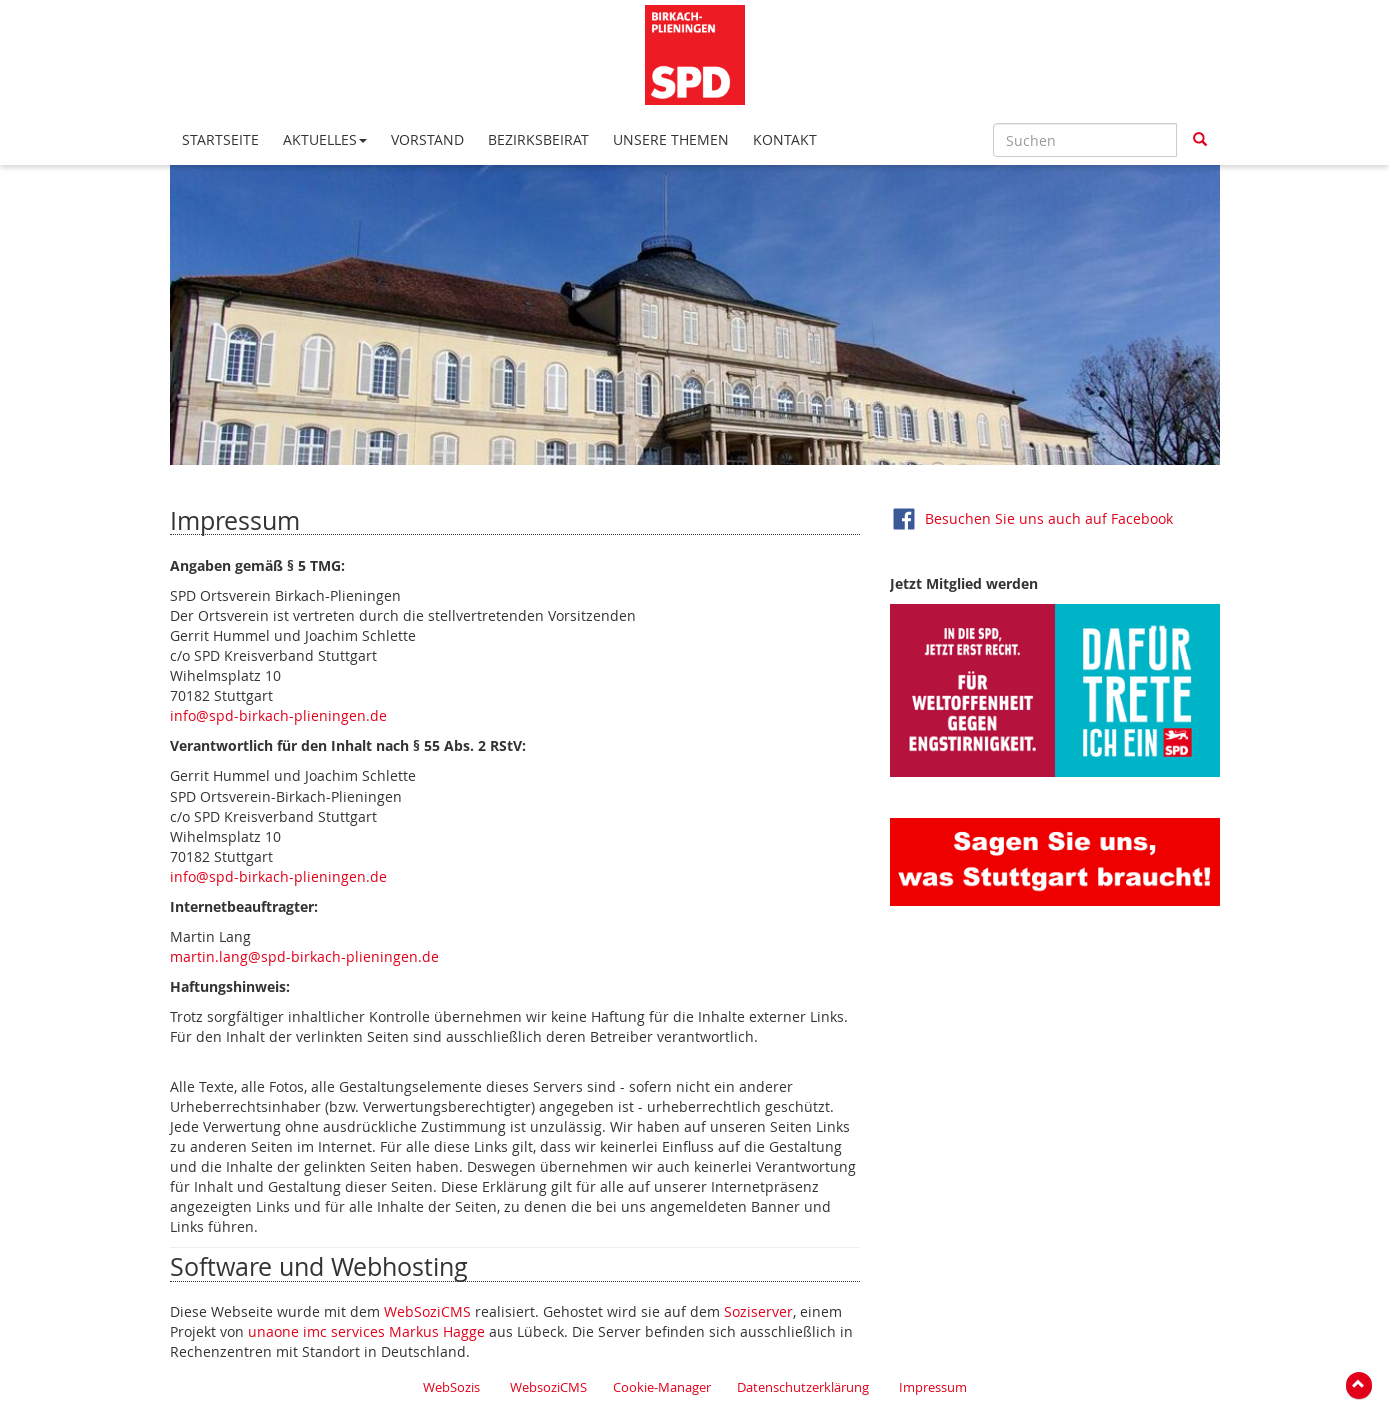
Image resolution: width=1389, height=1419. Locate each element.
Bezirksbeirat (538, 139)
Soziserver (758, 1311)
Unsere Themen (671, 139)
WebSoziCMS (427, 1311)
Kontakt (785, 139)
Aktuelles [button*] (325, 139)
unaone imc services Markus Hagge (366, 1331)
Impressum (933, 1387)
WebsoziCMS (548, 1387)
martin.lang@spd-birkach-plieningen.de (304, 956)
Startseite (220, 139)
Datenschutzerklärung (803, 1387)
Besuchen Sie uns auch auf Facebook (1049, 517)
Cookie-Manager (662, 1387)
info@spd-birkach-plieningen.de (278, 715)
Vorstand (427, 139)
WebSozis (451, 1387)
